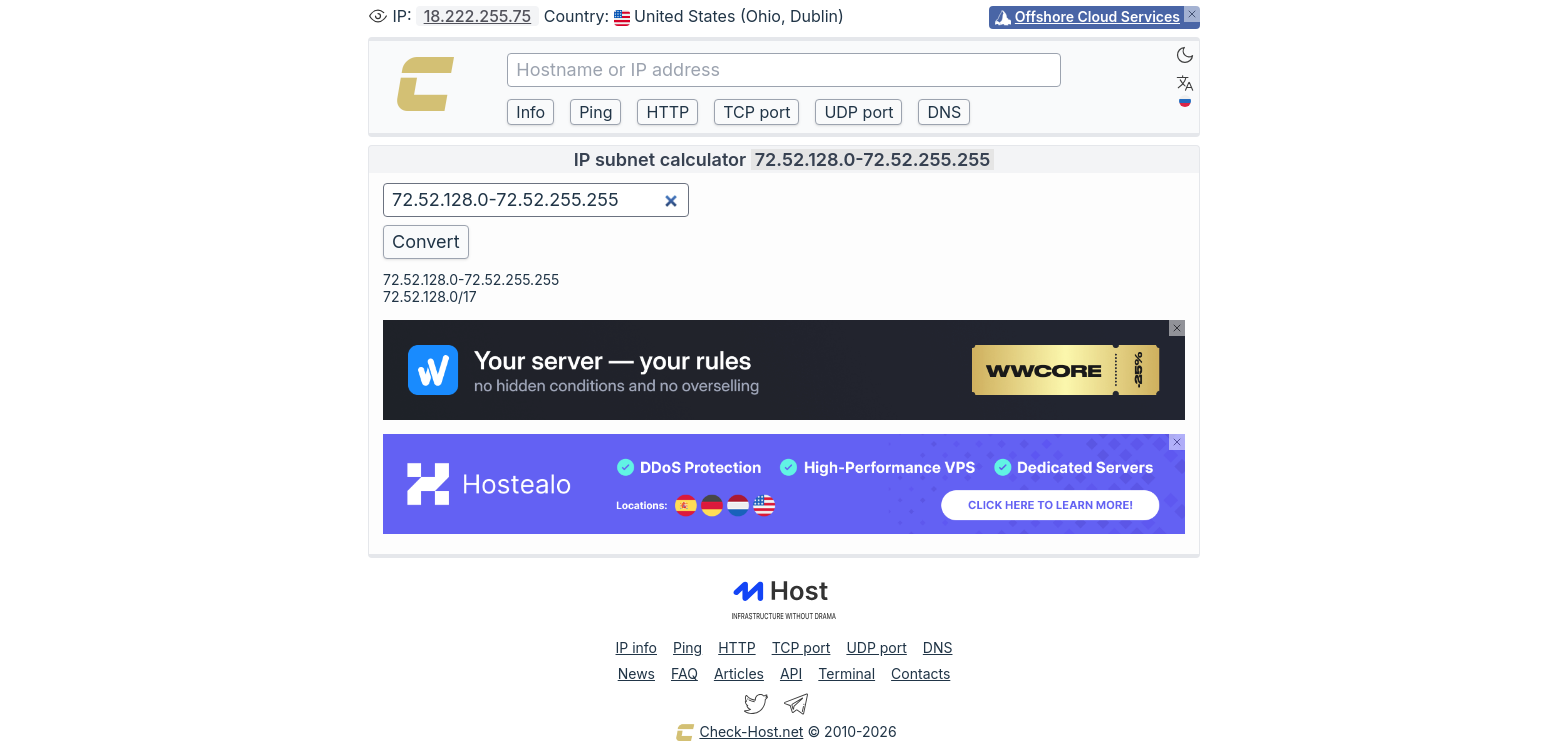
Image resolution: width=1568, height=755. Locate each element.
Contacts (920, 673)
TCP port (801, 647)
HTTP (736, 647)
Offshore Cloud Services (1097, 16)
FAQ (684, 673)
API (791, 673)
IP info (636, 647)
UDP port (876, 647)
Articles (739, 673)
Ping (687, 647)
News (636, 673)
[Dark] (1185, 55)
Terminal (846, 673)
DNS (938, 647)
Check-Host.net (739, 733)
